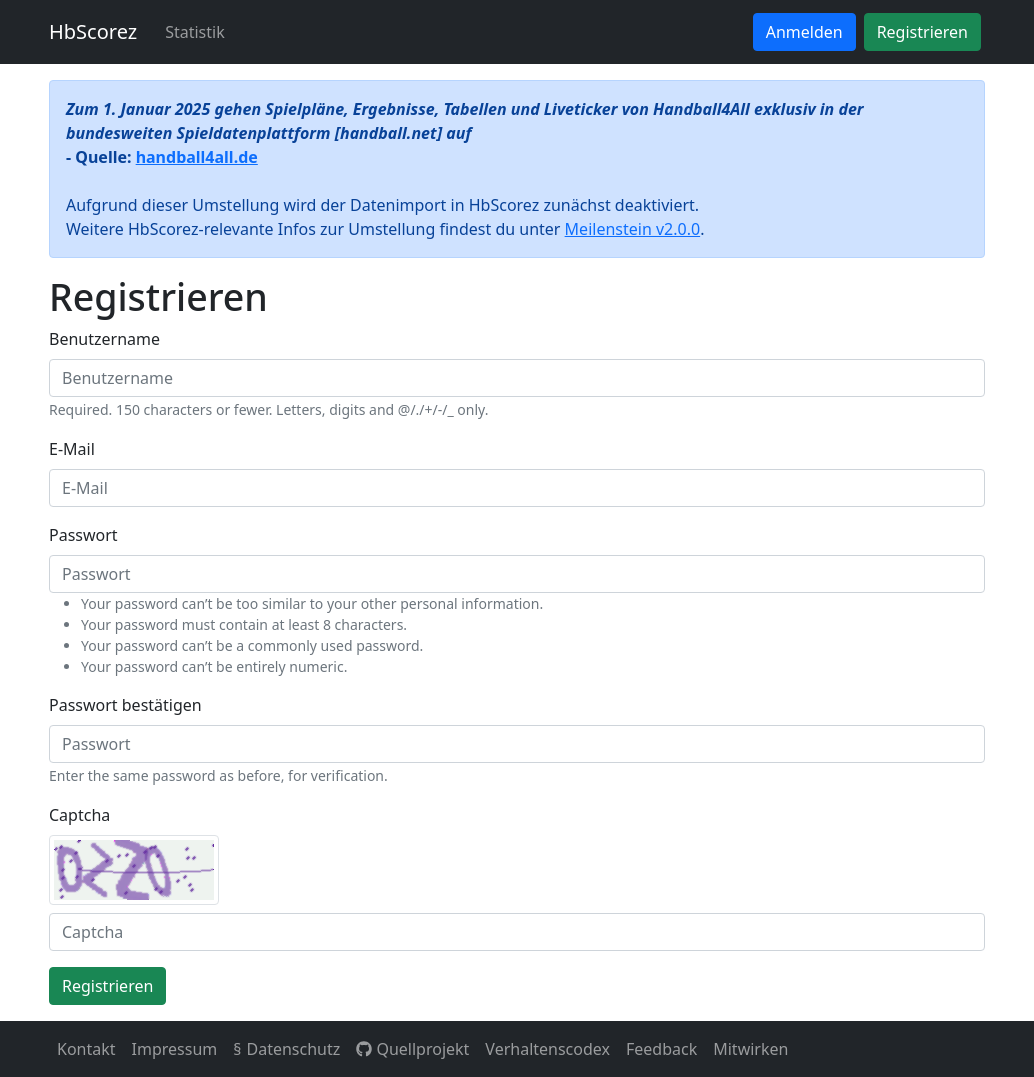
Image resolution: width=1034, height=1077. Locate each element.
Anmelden (804, 32)
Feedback (661, 1049)
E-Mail (72, 449)
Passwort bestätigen (125, 705)
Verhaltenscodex (547, 1049)
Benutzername (104, 339)
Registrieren (922, 32)
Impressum (175, 1049)
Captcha (79, 815)
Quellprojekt (412, 1049)
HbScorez (93, 31)
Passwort (83, 535)
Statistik (195, 32)
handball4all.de (197, 157)
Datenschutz (293, 1049)
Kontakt (86, 1049)
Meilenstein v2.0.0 (633, 229)
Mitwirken (750, 1049)
